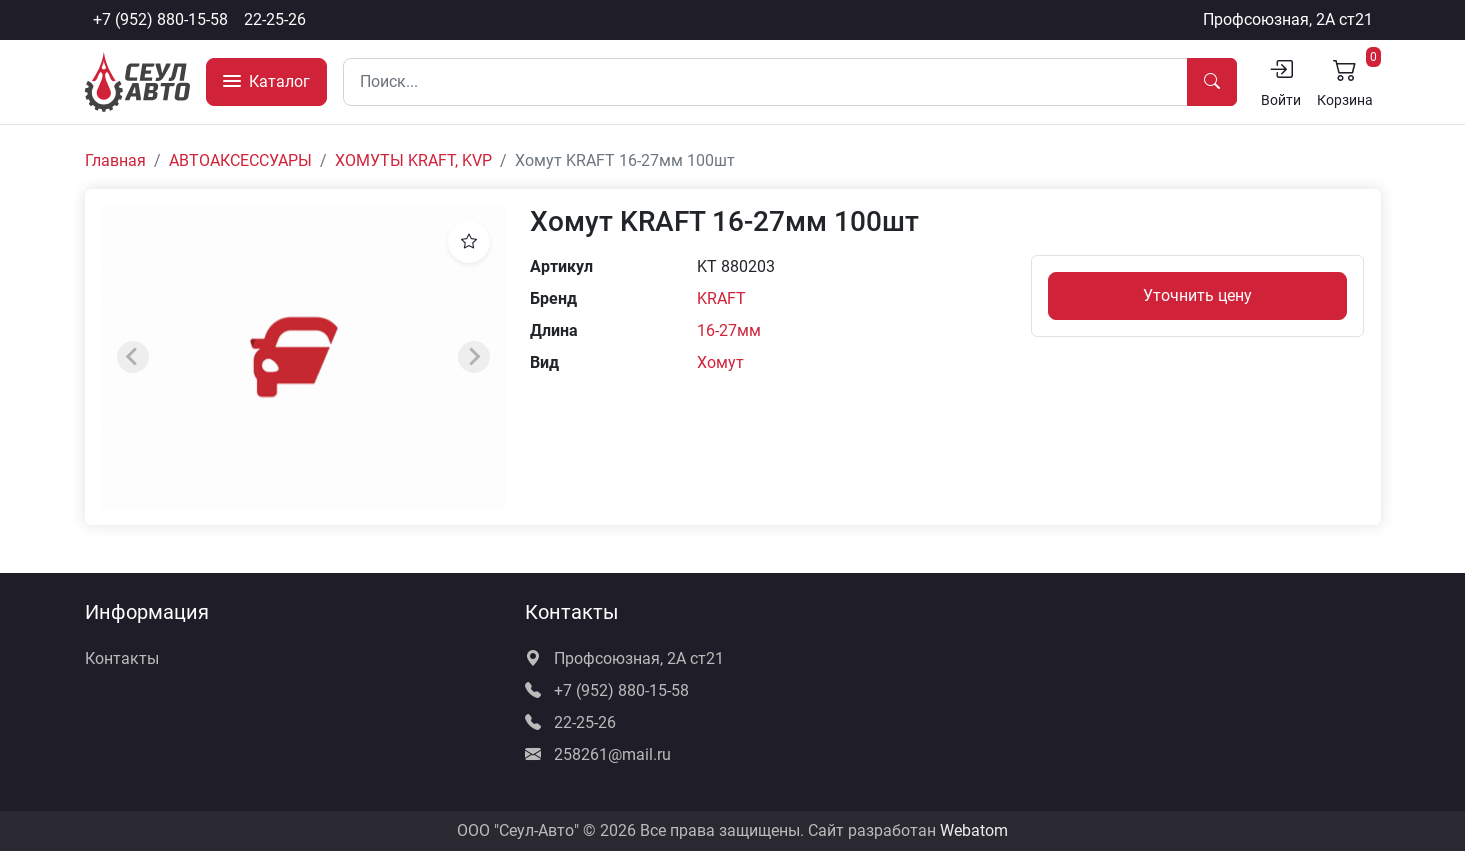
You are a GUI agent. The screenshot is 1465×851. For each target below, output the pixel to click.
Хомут (720, 362)
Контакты (122, 658)
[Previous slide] (133, 357)
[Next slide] (474, 357)
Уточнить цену (1197, 295)
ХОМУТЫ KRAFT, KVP (413, 160)
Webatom (974, 830)
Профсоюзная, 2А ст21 (1288, 19)
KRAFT (721, 298)
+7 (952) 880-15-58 (160, 19)
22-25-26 (275, 19)
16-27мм (729, 330)
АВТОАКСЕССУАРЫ (240, 160)
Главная (115, 160)
